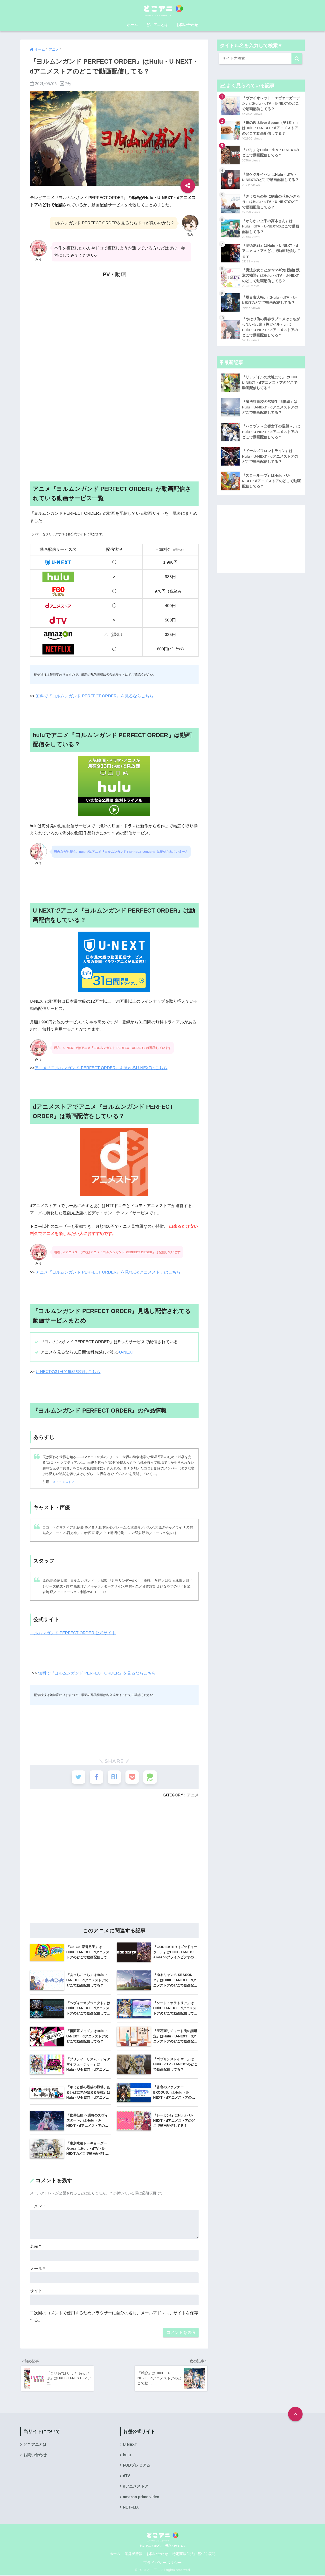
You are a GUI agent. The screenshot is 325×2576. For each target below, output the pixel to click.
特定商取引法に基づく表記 (193, 2555)
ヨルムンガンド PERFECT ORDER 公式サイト (73, 1633)
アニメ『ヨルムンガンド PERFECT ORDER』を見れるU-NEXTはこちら (101, 1068)
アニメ (193, 1795)
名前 (35, 2246)
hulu (127, 2456)
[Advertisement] (114, 433)
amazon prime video (141, 2498)
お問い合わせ (187, 25)
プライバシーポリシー (162, 2564)
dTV (126, 2477)
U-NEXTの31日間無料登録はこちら (68, 1371)
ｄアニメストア (64, 1482)
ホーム (132, 25)
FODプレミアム (137, 2466)
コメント (38, 2205)
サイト (36, 2290)
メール (37, 2268)
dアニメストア (136, 2487)
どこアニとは (157, 25)
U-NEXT (126, 1352)
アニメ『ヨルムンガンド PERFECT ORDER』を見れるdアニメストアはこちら (108, 1272)
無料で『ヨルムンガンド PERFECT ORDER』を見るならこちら (95, 696)
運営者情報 (133, 2555)
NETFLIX (131, 2508)
